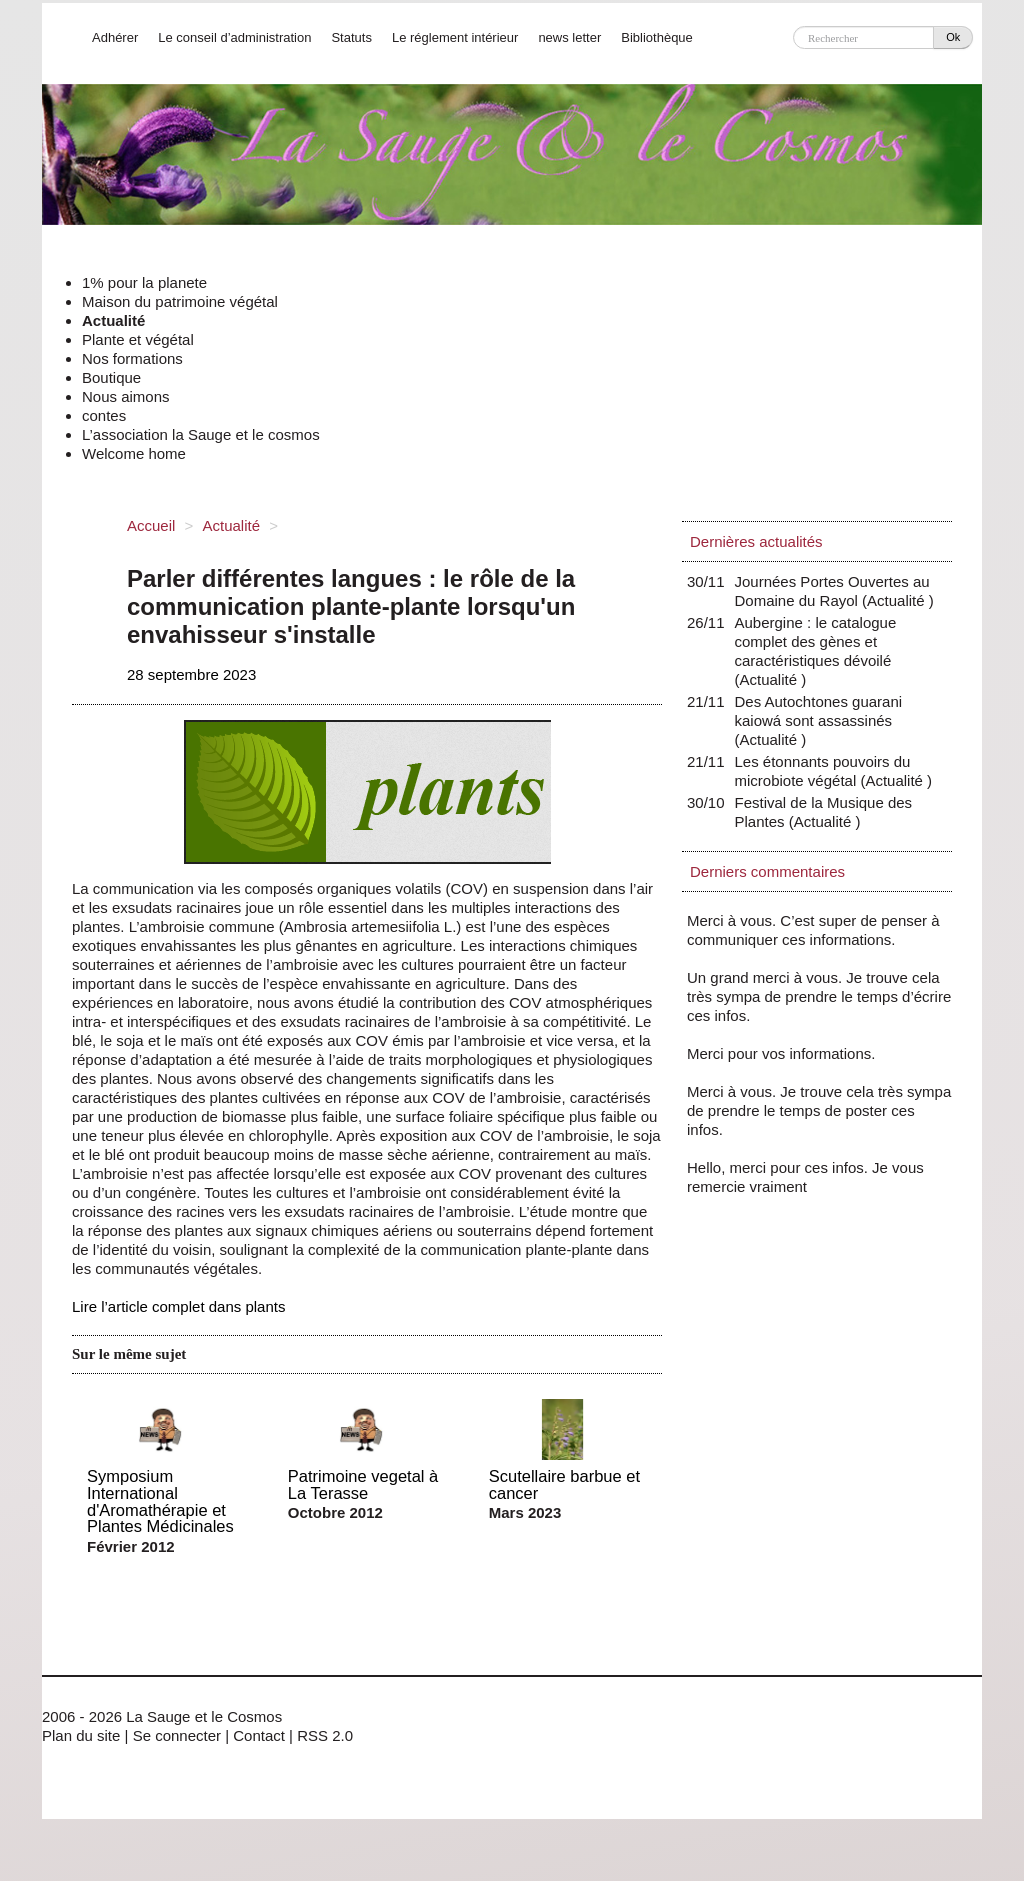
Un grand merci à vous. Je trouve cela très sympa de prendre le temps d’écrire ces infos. (819, 996)
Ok (953, 37)
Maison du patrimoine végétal (180, 301)
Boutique (111, 377)
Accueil (151, 525)
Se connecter (177, 1735)
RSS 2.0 (325, 1735)
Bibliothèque (657, 37)
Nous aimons (126, 396)
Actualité (113, 320)
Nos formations (132, 358)
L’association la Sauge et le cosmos (201, 434)
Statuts (351, 37)
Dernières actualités (756, 541)
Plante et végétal (138, 339)
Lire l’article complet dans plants (178, 1306)
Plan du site (81, 1735)
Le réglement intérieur (455, 37)
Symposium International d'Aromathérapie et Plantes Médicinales (160, 1501)
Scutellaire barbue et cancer (564, 1484)
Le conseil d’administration (234, 37)
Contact (259, 1735)
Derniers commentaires (767, 871)
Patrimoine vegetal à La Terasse (363, 1484)
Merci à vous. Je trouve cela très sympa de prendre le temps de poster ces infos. (819, 1110)
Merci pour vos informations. (781, 1053)
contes (104, 415)
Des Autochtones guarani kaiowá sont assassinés (819, 720)
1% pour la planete (144, 282)
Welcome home (134, 453)
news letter (569, 37)
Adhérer (115, 37)
